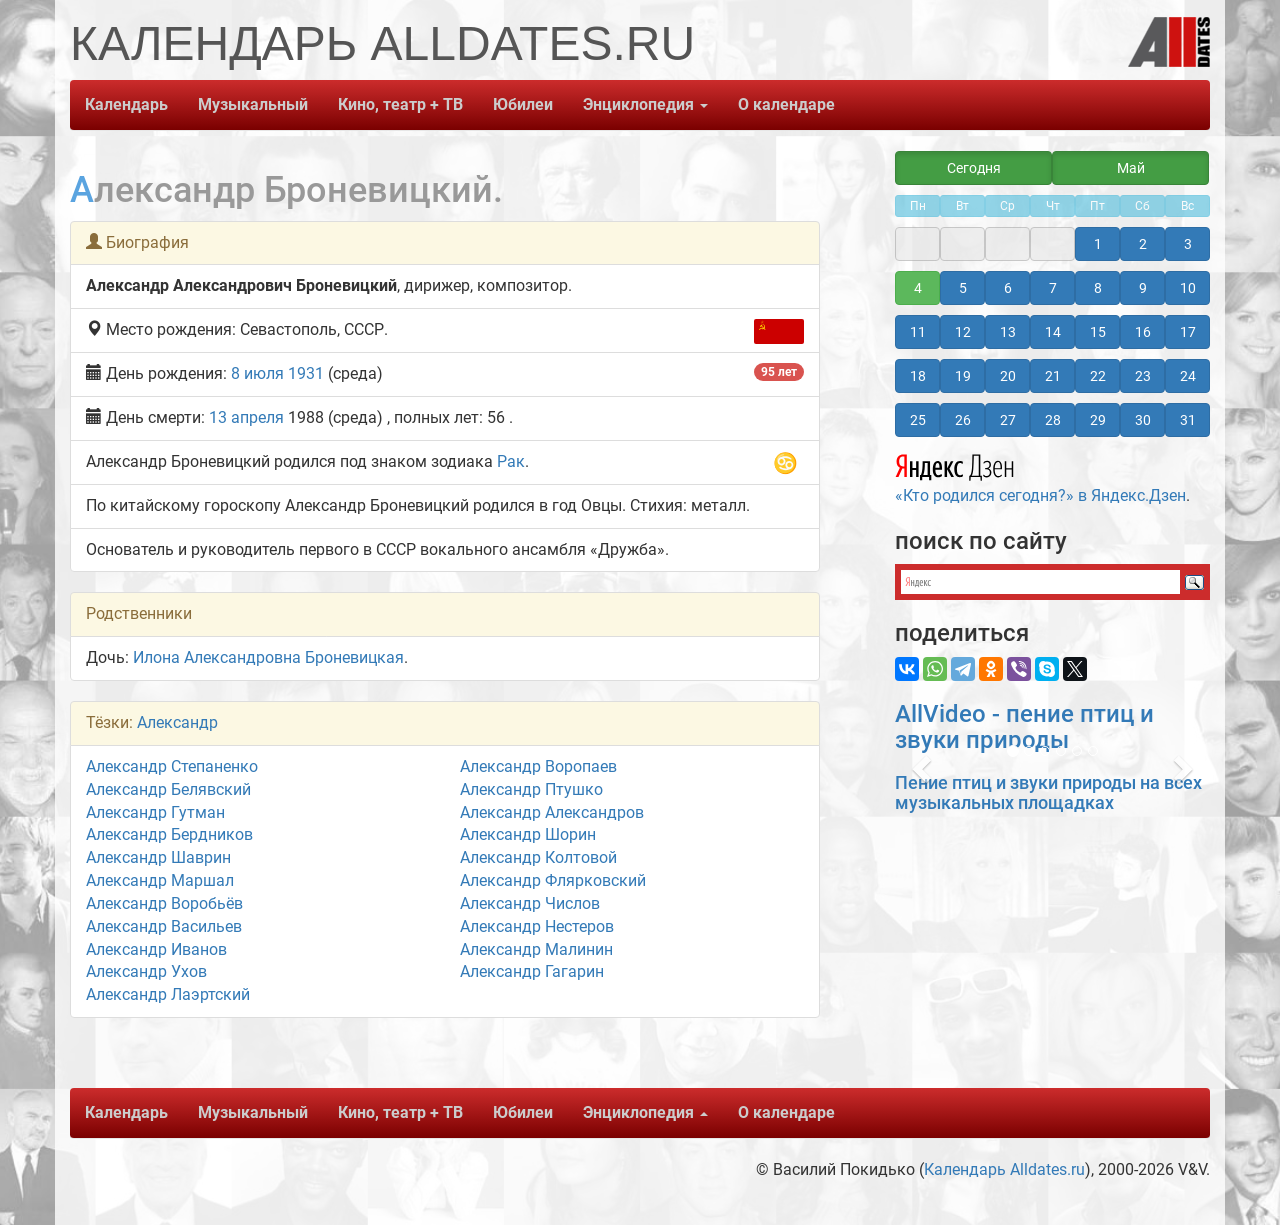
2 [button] (1143, 244)
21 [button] (1053, 376)
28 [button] (1053, 420)
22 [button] (1098, 376)
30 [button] (1143, 420)
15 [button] (1098, 332)
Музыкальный (253, 104)
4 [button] (918, 288)
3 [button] (1188, 244)
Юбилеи (523, 104)
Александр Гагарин (532, 971)
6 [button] (1008, 288)
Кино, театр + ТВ (400, 104)
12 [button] (963, 332)
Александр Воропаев (538, 766)
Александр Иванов (156, 949)
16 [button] (1143, 332)
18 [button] (918, 376)
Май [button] (1131, 168)
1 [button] (1098, 244)
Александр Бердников (169, 834)
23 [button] (1143, 376)
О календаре (786, 104)
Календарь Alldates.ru (1004, 1169)
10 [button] (1188, 288)
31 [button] (1188, 420)
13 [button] (1008, 332)
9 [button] (1143, 288)
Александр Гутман (155, 812)
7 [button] (1053, 288)
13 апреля (246, 417)
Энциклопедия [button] (645, 104)
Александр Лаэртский (168, 994)
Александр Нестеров (537, 926)
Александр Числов (530, 903)
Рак (511, 461)
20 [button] (1008, 376)
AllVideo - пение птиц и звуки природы (1024, 727)
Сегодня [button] (974, 168)
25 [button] (918, 420)
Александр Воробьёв (164, 903)
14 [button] (1053, 332)
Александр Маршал (160, 880)
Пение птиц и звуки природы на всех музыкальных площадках (1048, 792)
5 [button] (963, 288)
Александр (177, 722)
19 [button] (963, 376)
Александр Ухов (146, 971)
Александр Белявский (168, 789)
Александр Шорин (528, 834)
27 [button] (1008, 420)
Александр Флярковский (553, 880)
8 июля (257, 373)
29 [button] (1098, 420)
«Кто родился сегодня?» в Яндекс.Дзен (1040, 476)
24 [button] (1188, 376)
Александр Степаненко (172, 766)
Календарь (126, 104)
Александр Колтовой (538, 857)
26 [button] (963, 420)
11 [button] (918, 332)
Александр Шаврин (158, 857)
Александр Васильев (164, 926)
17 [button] (1188, 332)
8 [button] (1098, 288)
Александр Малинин (536, 949)
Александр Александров (552, 812)
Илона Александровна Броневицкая (268, 657)
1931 (306, 373)
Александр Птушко (531, 789)
